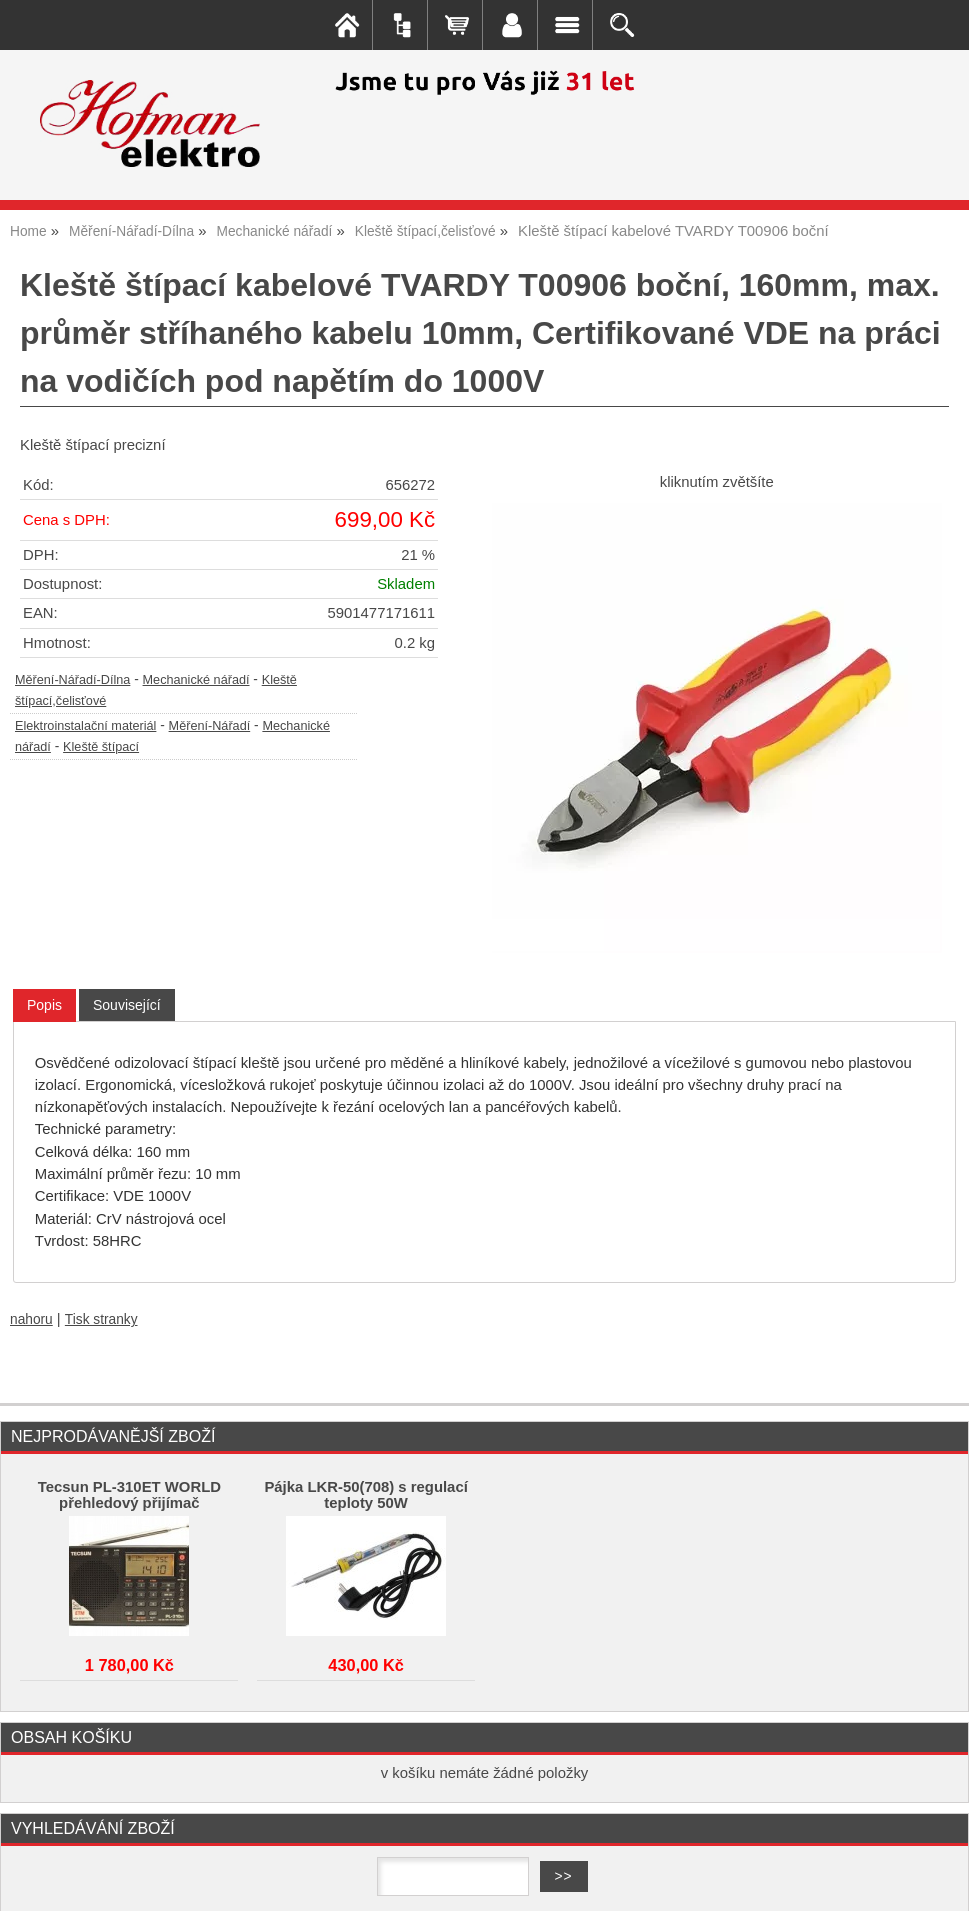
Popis (44, 1005)
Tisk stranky (101, 1319)
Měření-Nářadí (210, 726)
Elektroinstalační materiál (85, 726)
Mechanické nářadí (196, 680)
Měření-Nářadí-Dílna (72, 680)
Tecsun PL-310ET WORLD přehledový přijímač (129, 1495)
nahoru (31, 1319)
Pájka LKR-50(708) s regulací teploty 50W (365, 1495)
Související (127, 1005)
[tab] (44, 1005)
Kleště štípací (101, 747)
